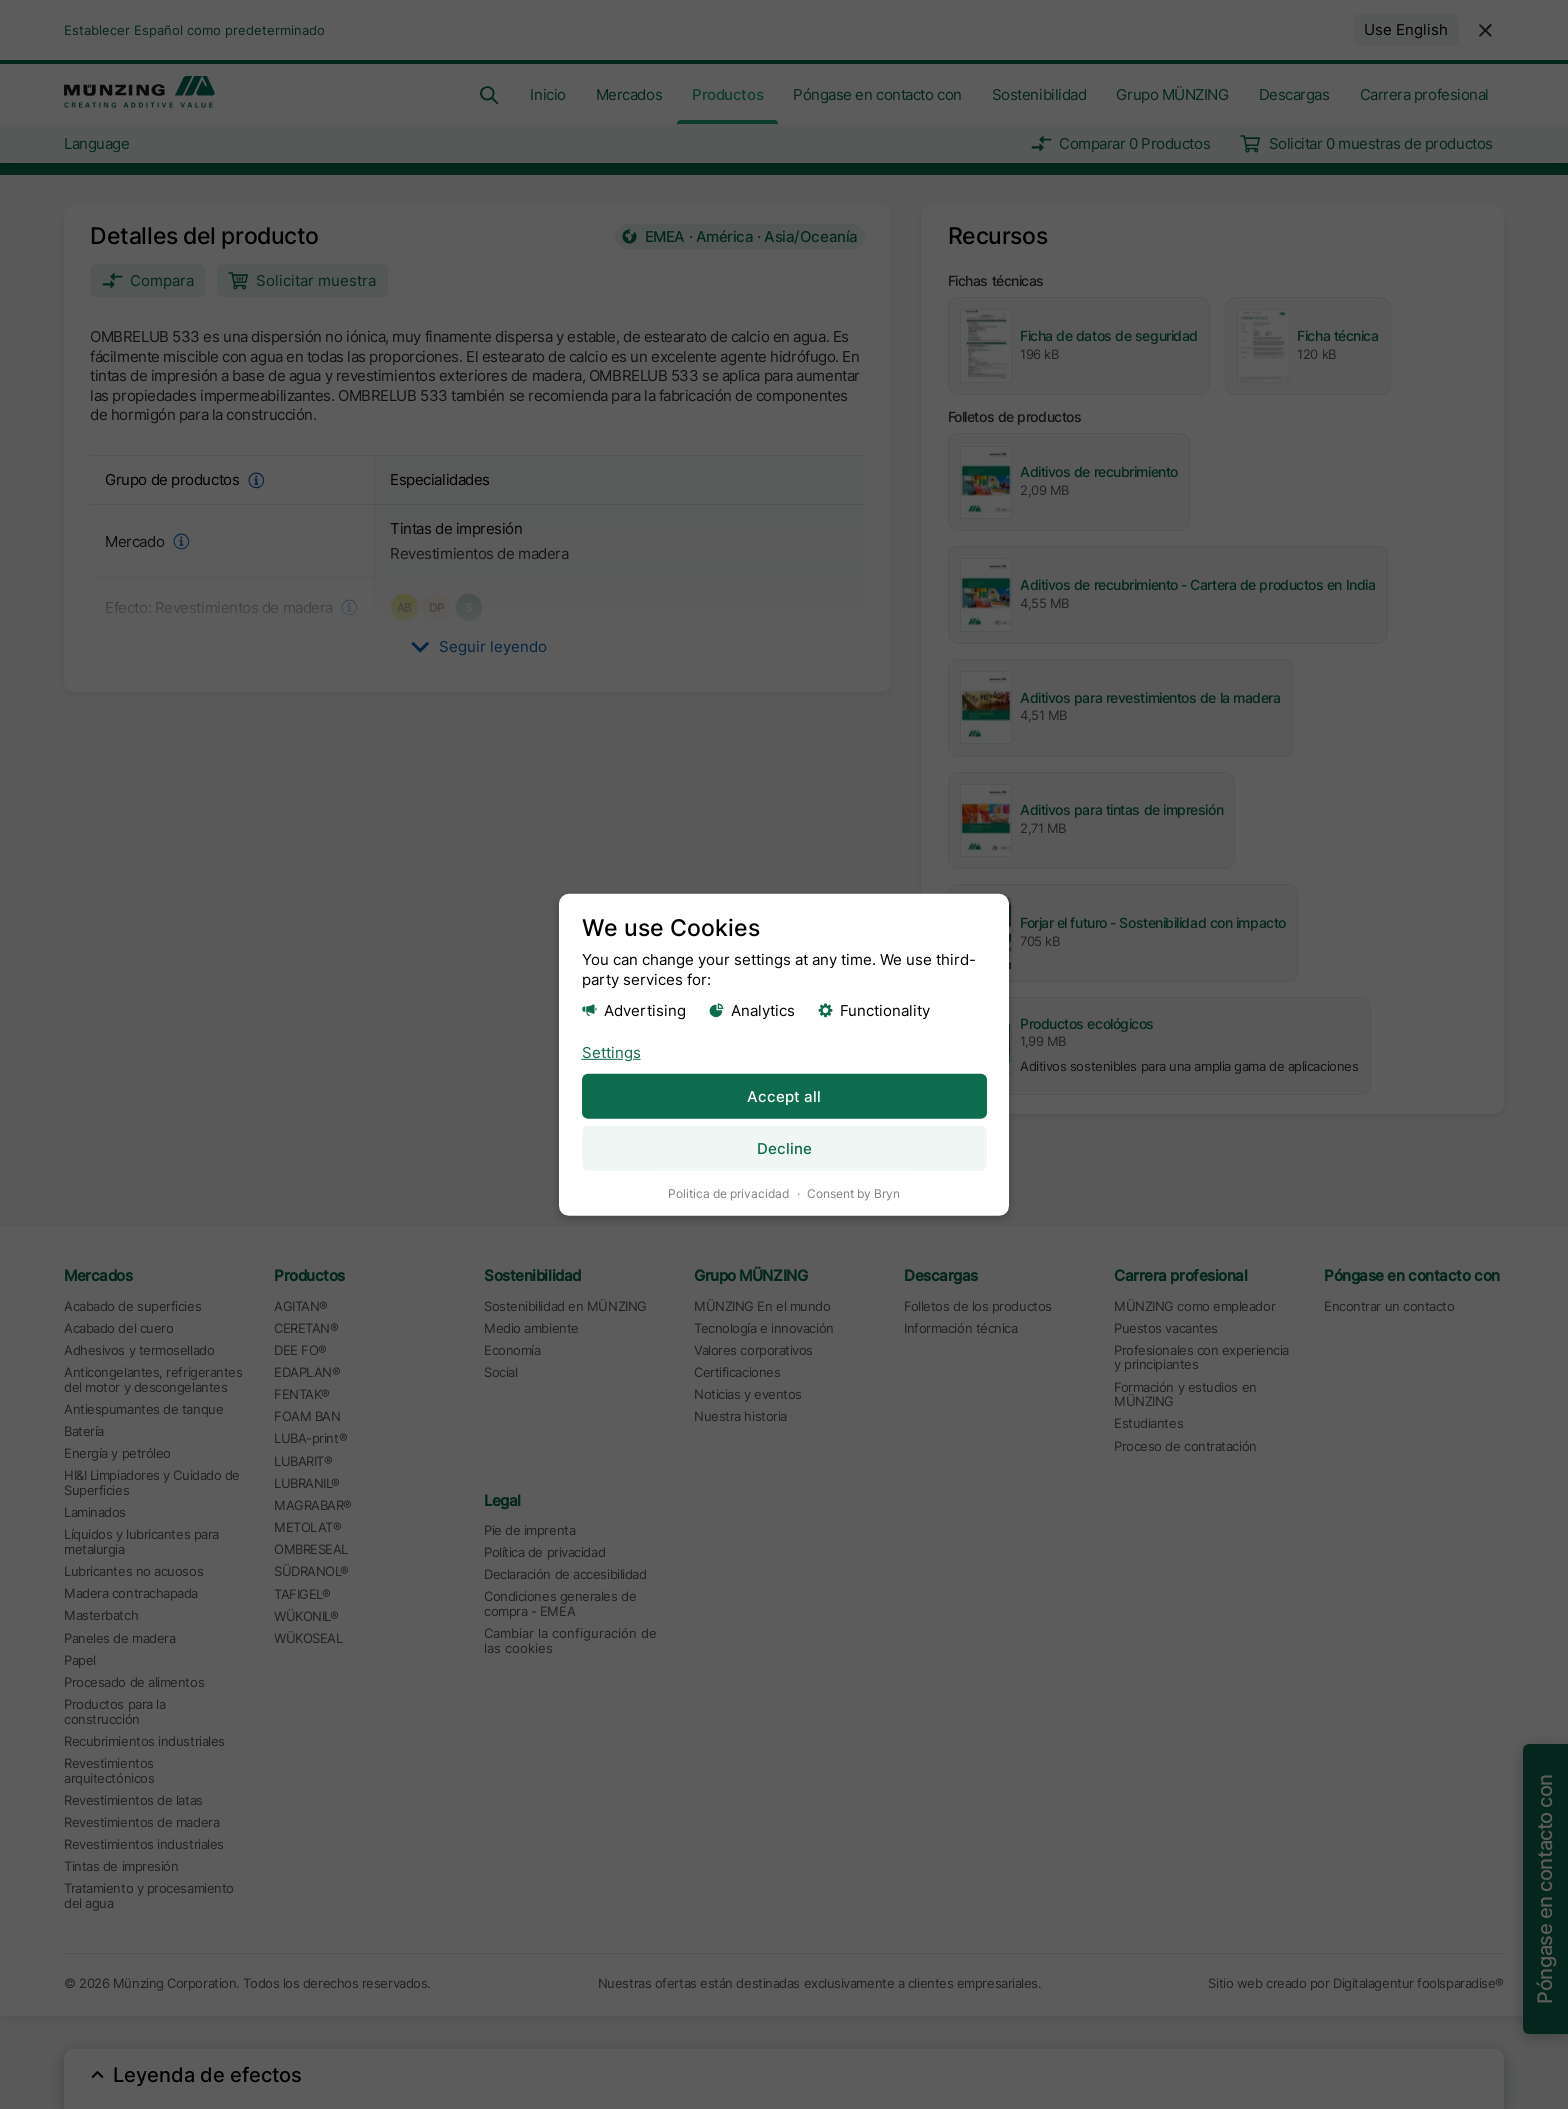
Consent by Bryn (853, 1192)
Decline (784, 1147)
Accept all (784, 1095)
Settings (611, 1051)
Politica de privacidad (728, 1192)
